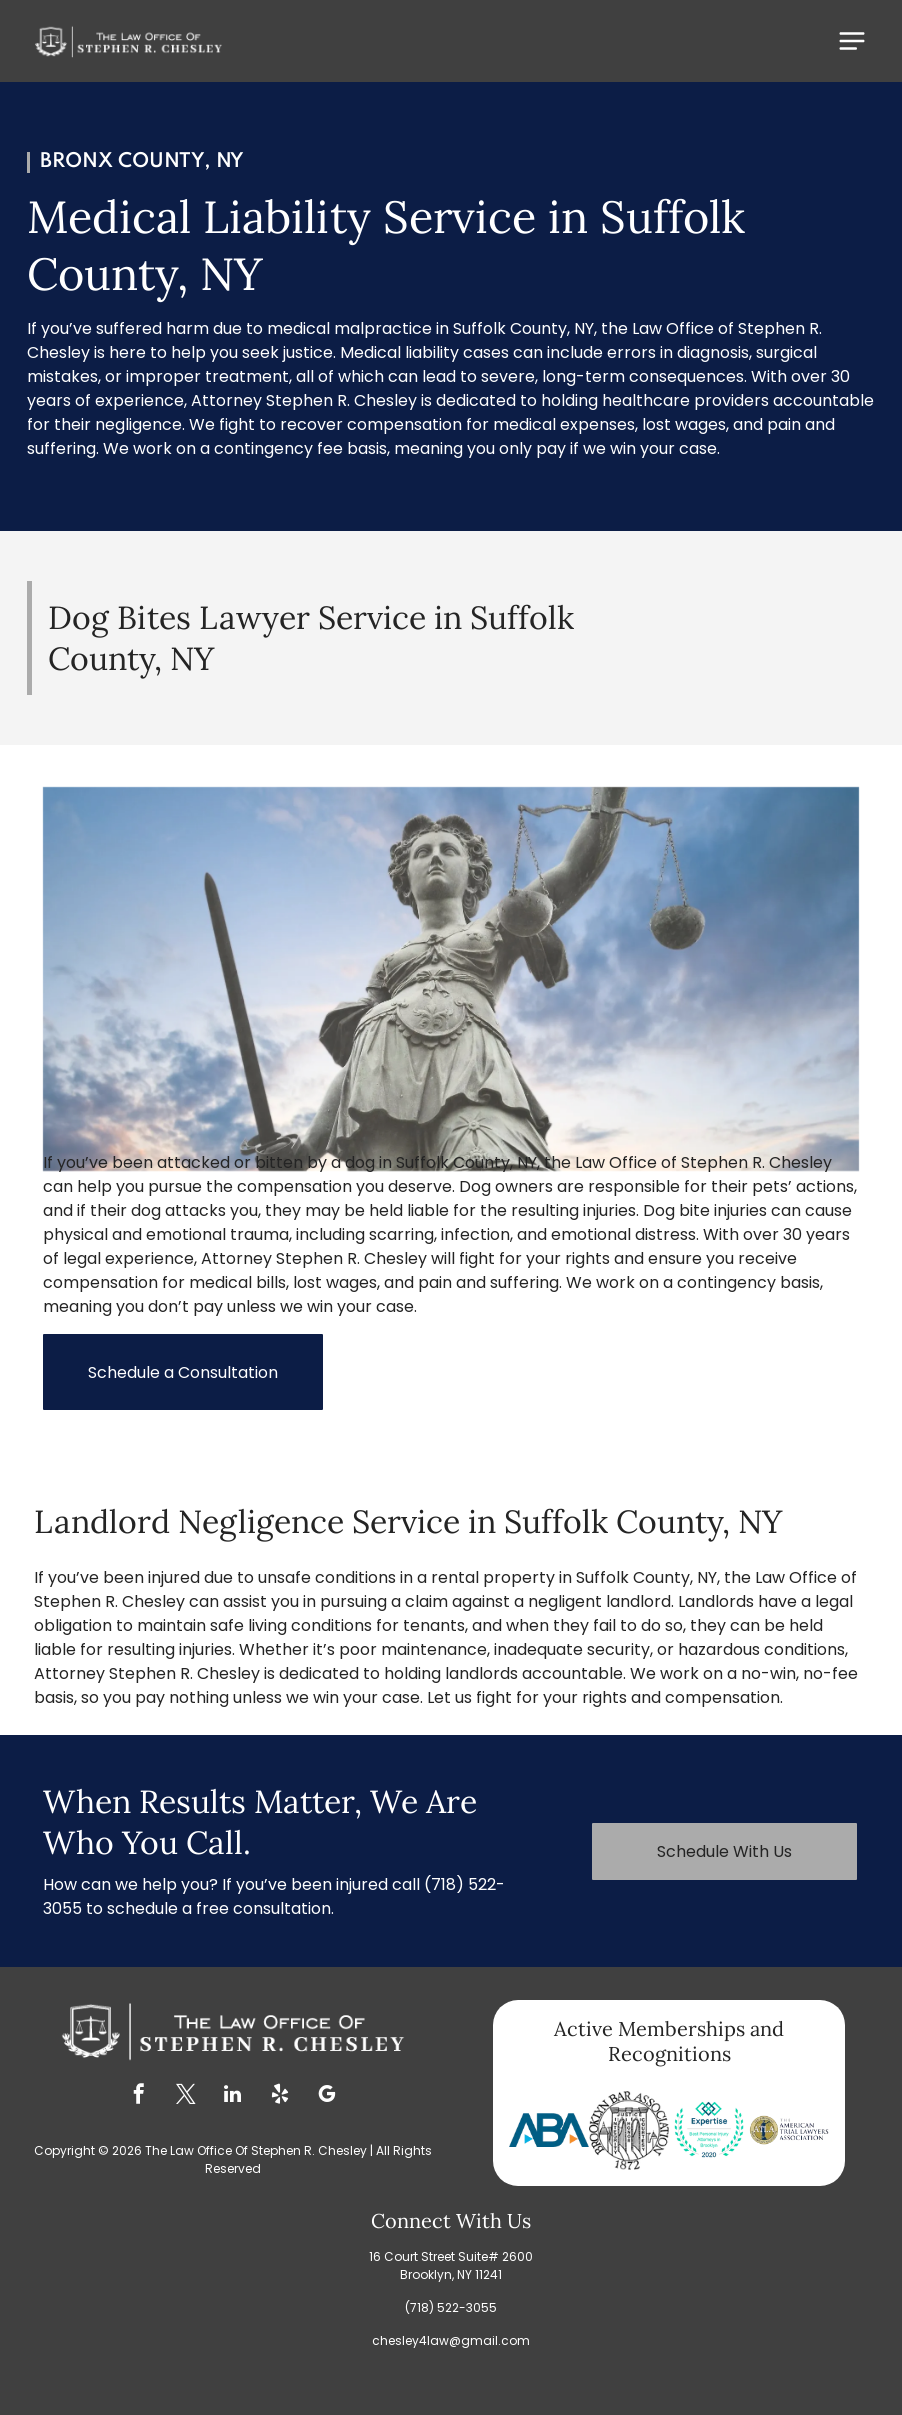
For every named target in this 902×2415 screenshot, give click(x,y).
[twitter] (186, 2096)
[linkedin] (233, 2096)
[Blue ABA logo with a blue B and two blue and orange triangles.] (549, 2130)
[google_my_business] (327, 2096)
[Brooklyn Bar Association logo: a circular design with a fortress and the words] (629, 2130)
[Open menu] (852, 41)
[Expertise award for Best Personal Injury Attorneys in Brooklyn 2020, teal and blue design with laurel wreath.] (709, 2130)
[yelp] (280, 2096)
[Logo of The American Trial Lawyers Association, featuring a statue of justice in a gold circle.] (789, 2130)
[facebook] (139, 2096)
